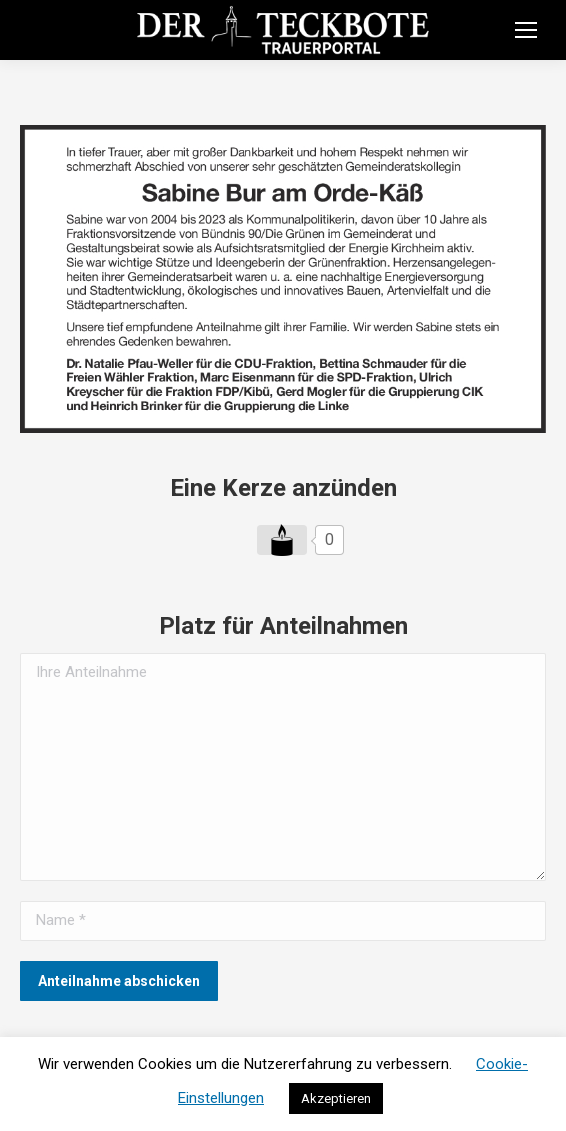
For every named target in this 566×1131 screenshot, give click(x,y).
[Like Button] (282, 540)
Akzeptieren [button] (336, 1098)
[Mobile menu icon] (526, 30)
